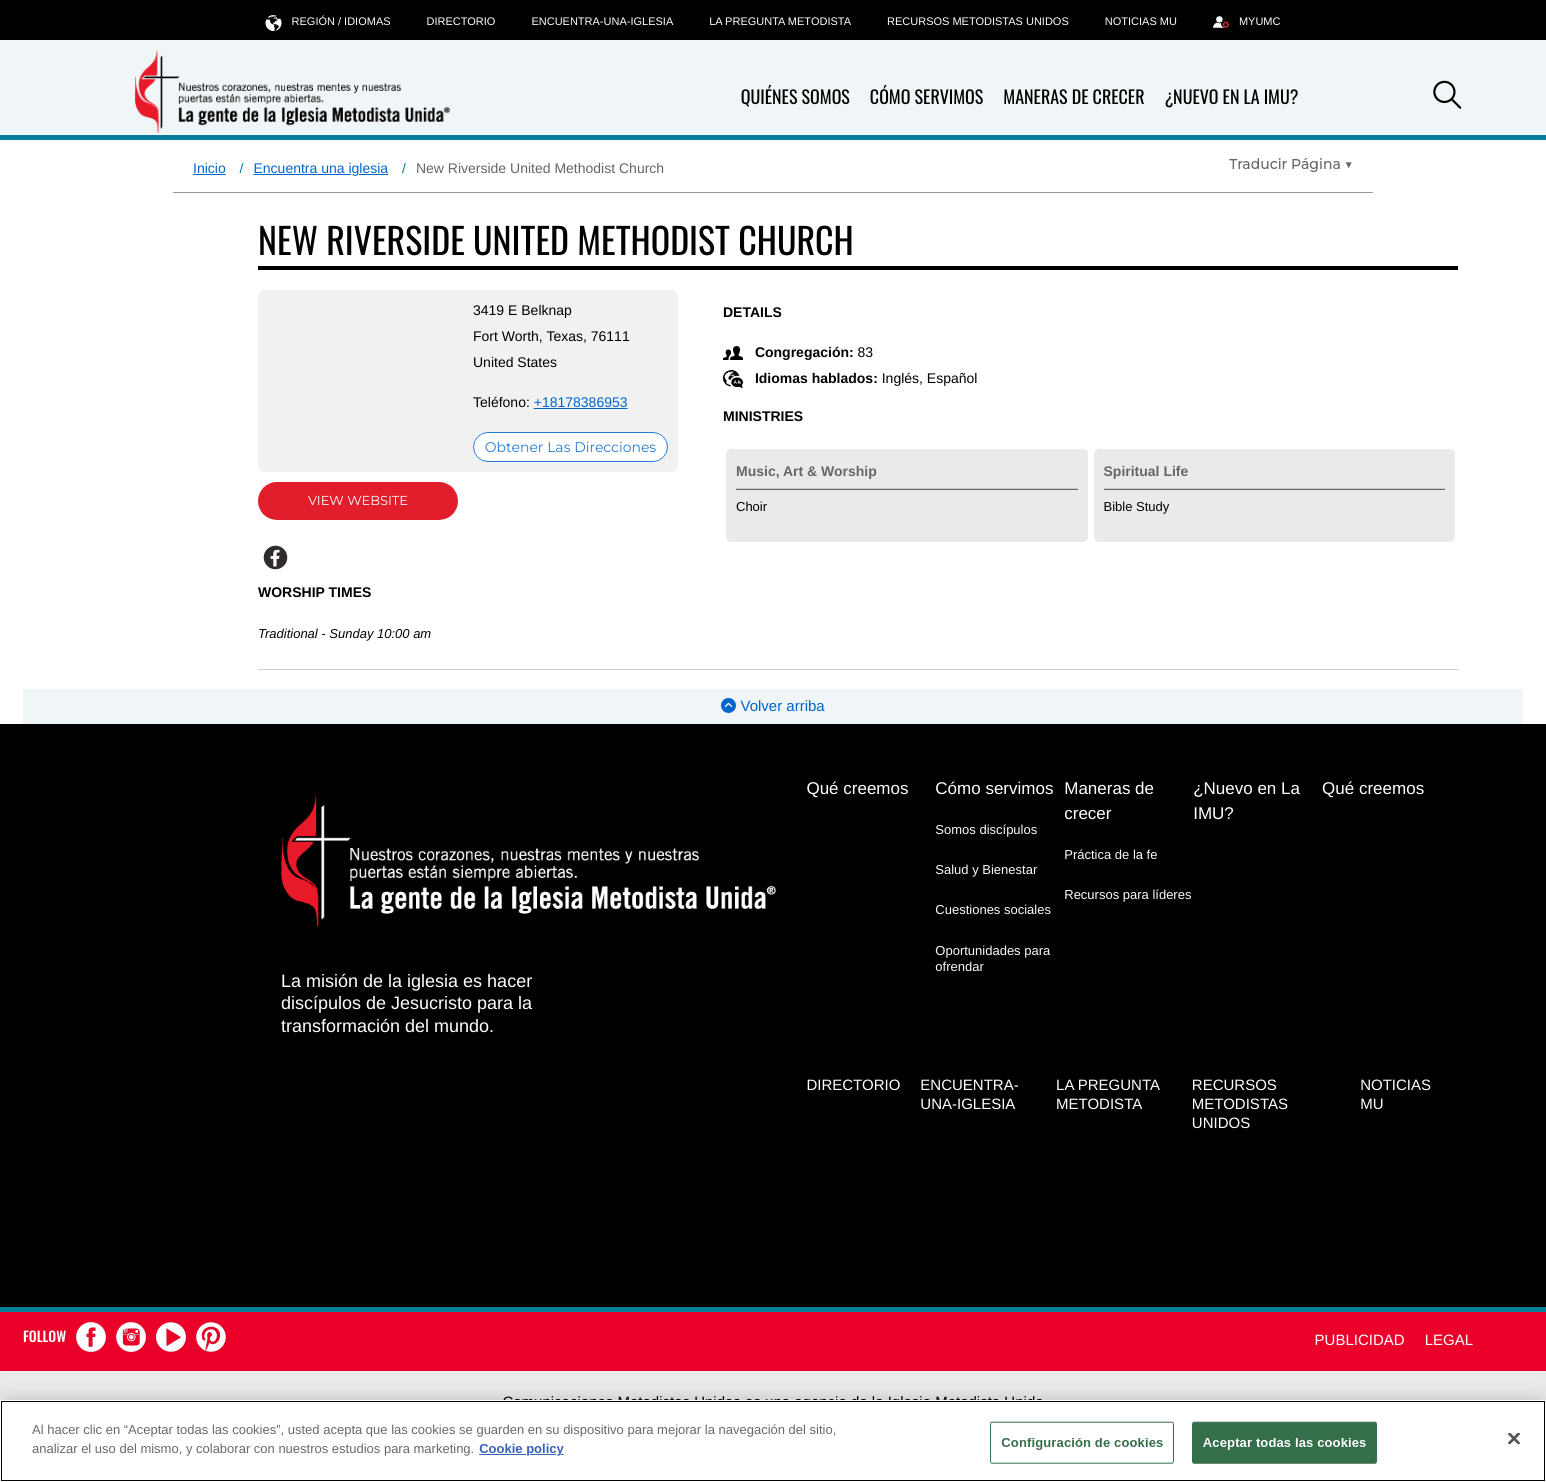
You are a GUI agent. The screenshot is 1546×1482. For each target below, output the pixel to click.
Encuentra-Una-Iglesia (602, 22)
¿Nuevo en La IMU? (1231, 97)
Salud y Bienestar (986, 869)
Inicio (209, 168)
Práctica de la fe (1110, 854)
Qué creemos (857, 788)
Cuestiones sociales (993, 909)
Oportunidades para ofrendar (992, 958)
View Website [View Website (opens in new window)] (358, 501)
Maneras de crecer (1073, 97)
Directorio (461, 22)
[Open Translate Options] (1291, 164)
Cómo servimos (926, 97)
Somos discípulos (986, 829)
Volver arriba (772, 706)
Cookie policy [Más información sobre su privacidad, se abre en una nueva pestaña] (521, 1448)
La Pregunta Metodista (780, 22)
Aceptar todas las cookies (1285, 1442)
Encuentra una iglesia (320, 168)
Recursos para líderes (1127, 894)
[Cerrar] (1514, 1438)
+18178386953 (581, 402)
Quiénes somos (795, 97)
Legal (1449, 1340)
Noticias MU (1141, 22)
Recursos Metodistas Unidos (978, 22)
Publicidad (1360, 1340)
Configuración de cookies (1082, 1442)
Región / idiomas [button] (328, 21)
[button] (1447, 98)
